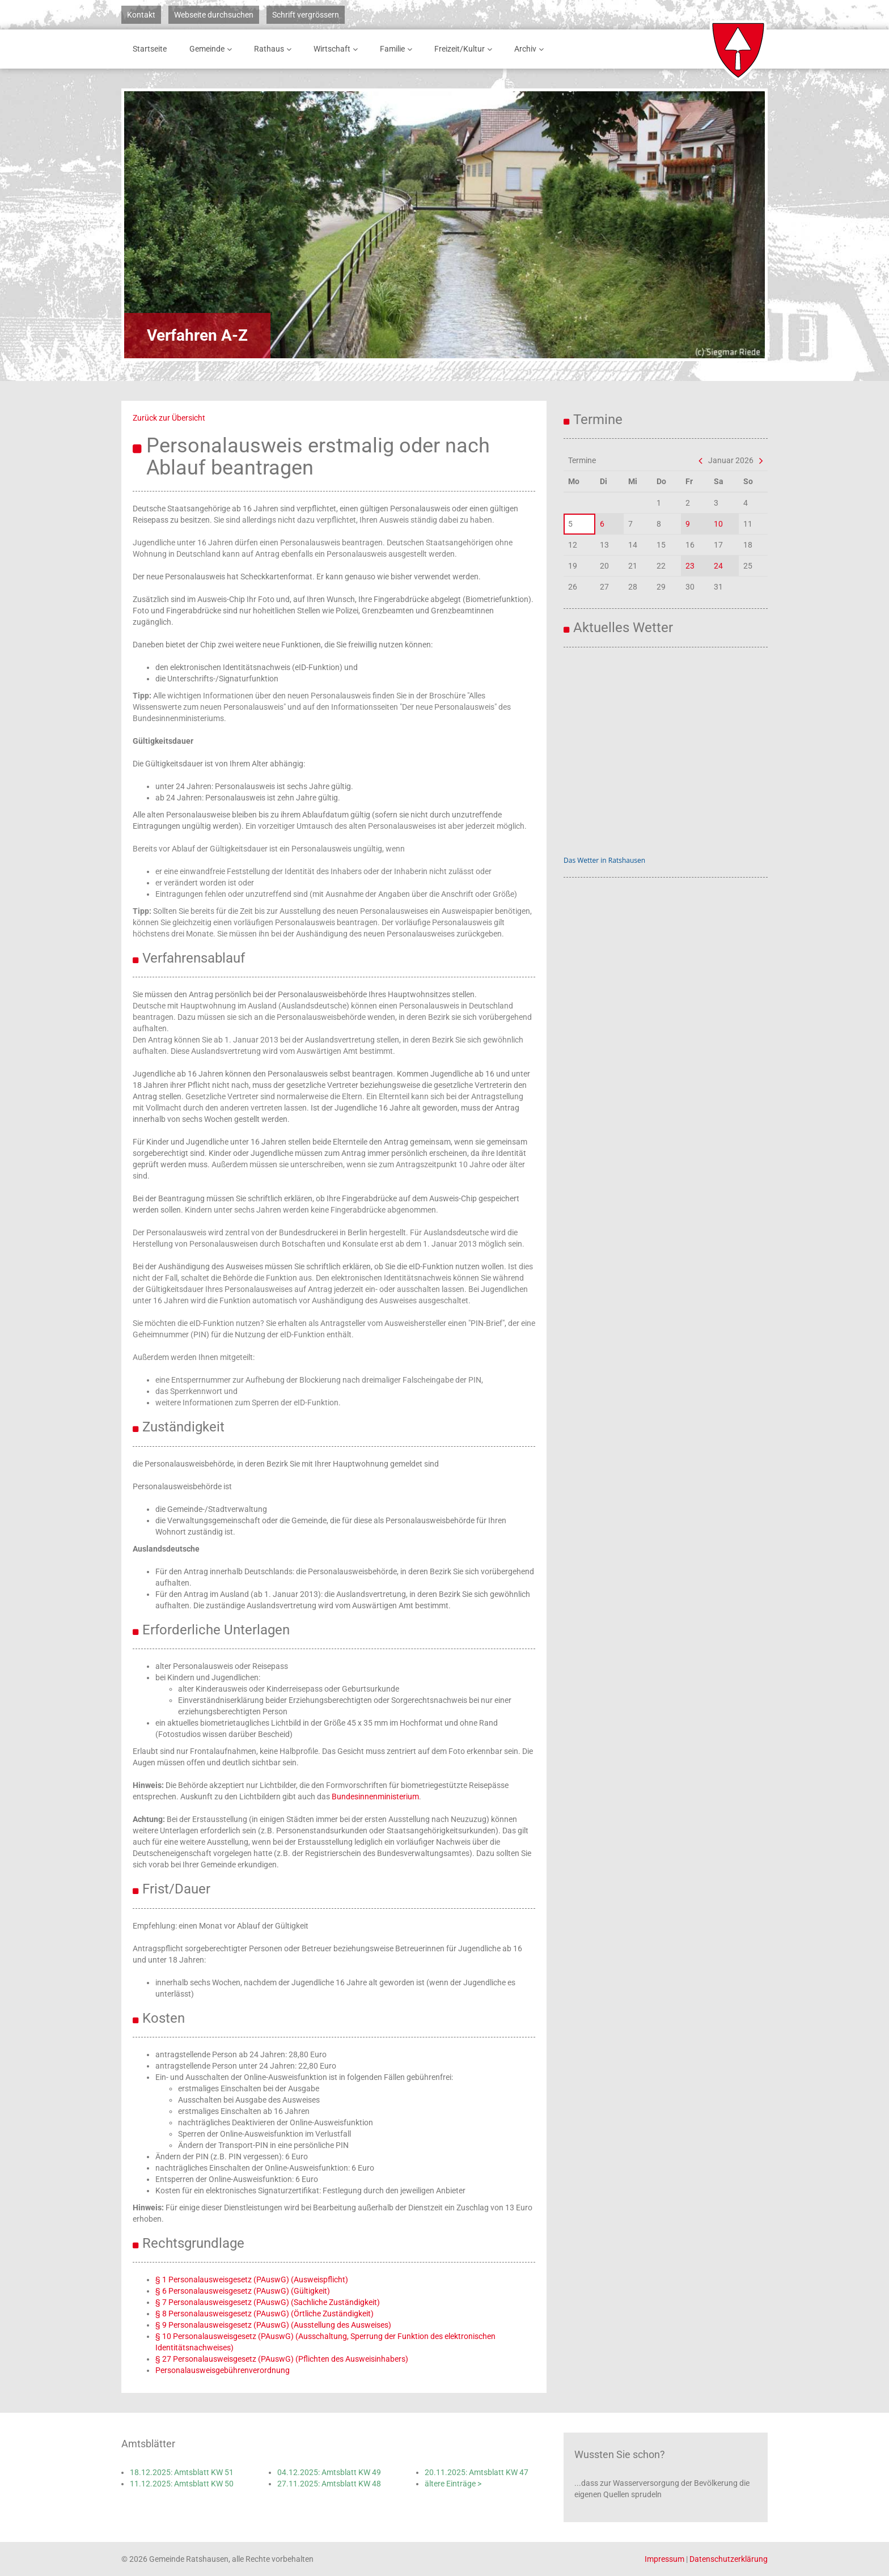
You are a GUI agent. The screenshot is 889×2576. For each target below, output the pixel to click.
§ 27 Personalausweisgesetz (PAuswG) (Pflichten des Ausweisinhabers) (281, 2358)
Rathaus (274, 49)
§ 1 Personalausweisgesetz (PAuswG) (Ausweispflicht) (251, 2279)
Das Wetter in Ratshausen (604, 860)
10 (718, 523)
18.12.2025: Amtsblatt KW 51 (182, 2472)
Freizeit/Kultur (465, 49)
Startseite (150, 48)
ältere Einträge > (453, 2483)
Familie (398, 49)
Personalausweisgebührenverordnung (222, 2370)
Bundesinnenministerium (375, 1796)
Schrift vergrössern (305, 14)
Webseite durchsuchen (213, 14)
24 (718, 565)
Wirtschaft (338, 49)
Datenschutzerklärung (728, 2559)
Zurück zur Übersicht (169, 417)
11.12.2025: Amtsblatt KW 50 (182, 2483)
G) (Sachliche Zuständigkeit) (330, 2302)
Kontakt (141, 14)
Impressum (664, 2559)
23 (690, 565)
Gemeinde (212, 49)
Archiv (531, 49)
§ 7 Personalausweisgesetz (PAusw (218, 2302)
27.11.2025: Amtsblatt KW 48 (329, 2483)
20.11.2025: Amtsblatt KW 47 (476, 2472)
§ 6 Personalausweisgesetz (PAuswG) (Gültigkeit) (242, 2290)
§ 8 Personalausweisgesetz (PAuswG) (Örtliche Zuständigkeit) (264, 2313)
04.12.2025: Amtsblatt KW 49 (329, 2472)
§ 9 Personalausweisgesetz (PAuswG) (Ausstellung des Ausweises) (273, 2324)
